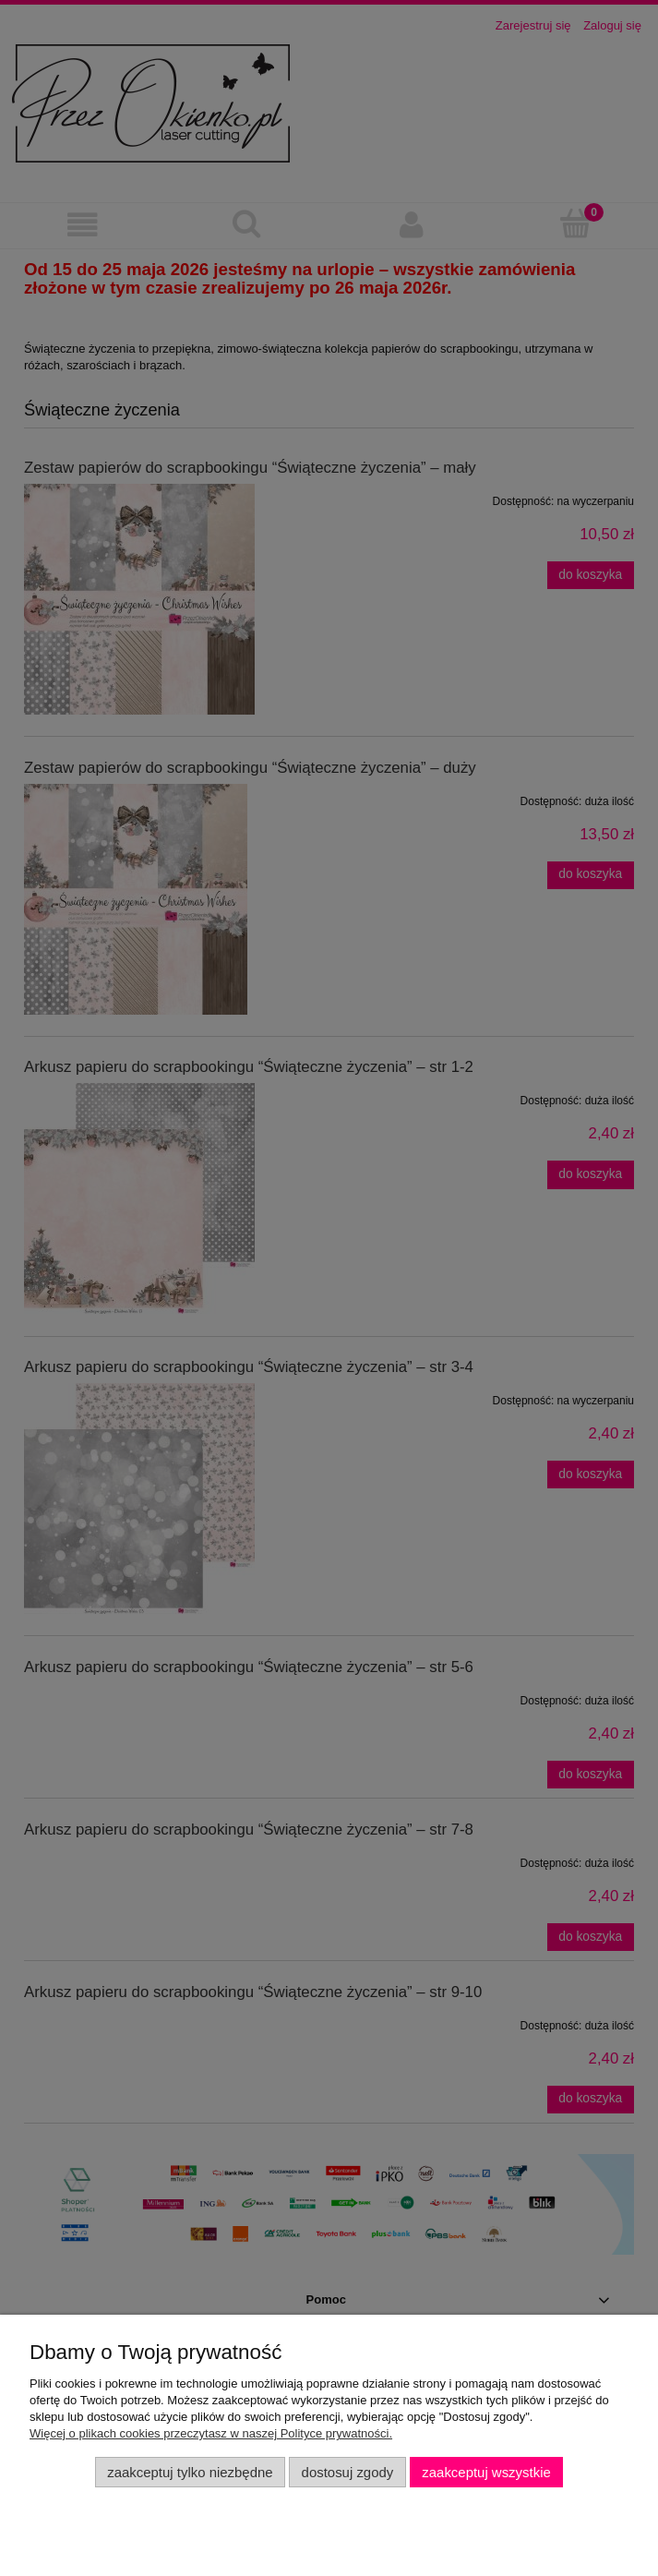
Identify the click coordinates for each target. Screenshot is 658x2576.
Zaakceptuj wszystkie (486, 2472)
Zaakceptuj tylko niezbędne (189, 2472)
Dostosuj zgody (348, 2472)
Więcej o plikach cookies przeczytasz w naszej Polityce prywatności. (211, 2433)
